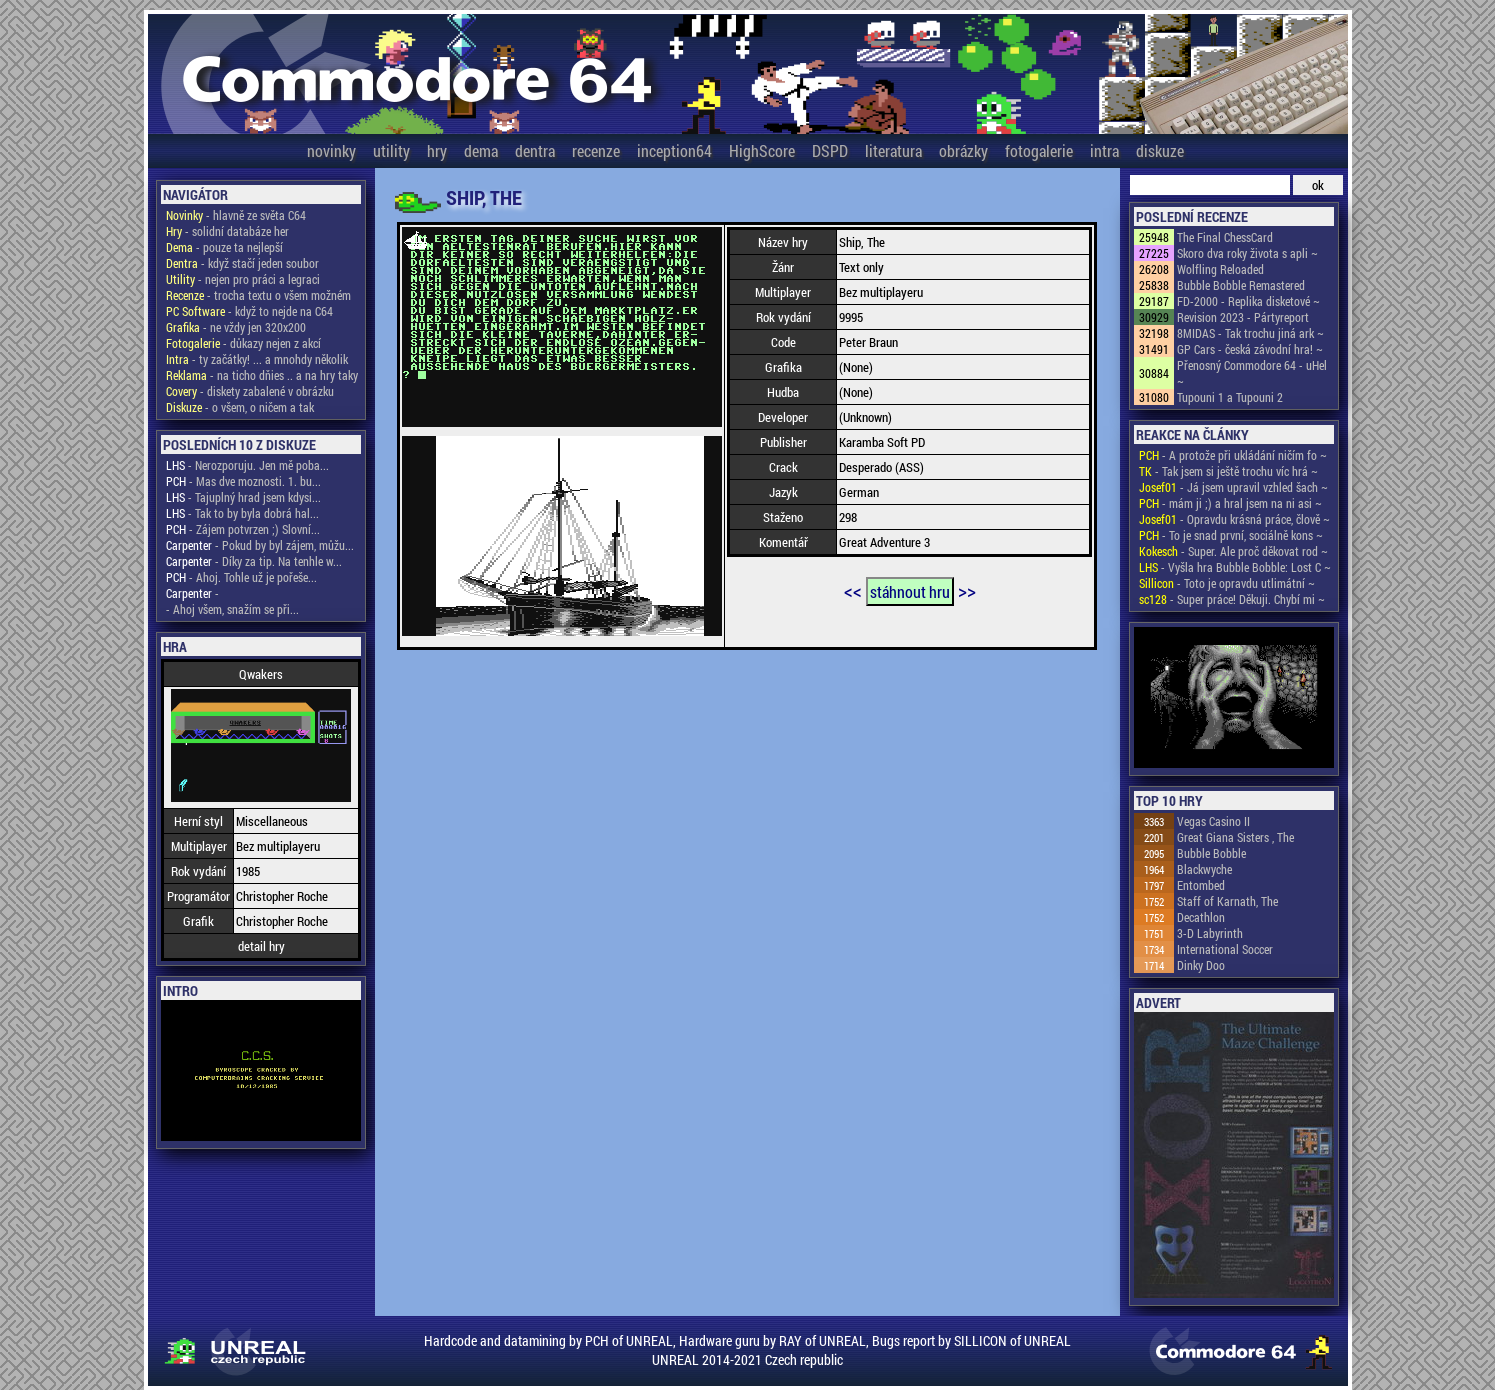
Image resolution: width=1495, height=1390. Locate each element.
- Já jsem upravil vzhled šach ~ (1233, 487)
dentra (535, 150)
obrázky (963, 150)
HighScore (762, 150)
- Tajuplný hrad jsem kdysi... (243, 497)
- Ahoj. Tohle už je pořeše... (241, 577)
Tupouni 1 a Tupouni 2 (1230, 397)
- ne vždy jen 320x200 (236, 327)
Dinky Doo (1201, 965)
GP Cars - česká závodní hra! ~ (1250, 349)
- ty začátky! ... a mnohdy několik (257, 359)
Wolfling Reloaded (1220, 269)
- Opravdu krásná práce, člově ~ (1234, 519)
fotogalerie (1039, 150)
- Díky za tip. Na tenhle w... (254, 561)
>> (967, 590)
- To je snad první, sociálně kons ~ (1231, 535)
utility (391, 150)
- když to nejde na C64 (249, 311)
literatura (893, 150)
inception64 (674, 150)
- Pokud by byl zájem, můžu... (260, 545)
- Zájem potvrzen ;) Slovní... (243, 529)
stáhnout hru (910, 591)
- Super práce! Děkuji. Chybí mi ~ (1232, 599)
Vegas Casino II (1213, 821)
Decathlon (1201, 917)
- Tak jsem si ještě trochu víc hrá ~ (1228, 471)
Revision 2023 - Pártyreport (1243, 317)
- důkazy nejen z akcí (243, 343)
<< (853, 590)
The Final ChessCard (1225, 237)
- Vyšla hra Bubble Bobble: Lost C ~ (1235, 567)
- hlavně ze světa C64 (236, 215)
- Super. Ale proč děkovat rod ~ (1233, 551)
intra (1104, 150)
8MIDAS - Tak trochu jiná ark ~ (1250, 333)
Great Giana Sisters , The (1235, 837)
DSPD (830, 150)
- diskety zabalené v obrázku (250, 391)
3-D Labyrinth (1210, 933)
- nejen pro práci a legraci (243, 279)
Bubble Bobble (1211, 853)
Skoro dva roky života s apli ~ (1247, 253)
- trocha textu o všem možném (258, 295)
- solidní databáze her (227, 231)
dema (481, 150)
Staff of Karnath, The (1227, 901)
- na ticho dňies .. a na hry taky (262, 375)
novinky (331, 150)
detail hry (261, 946)
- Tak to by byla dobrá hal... (242, 513)
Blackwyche (1204, 869)
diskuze (1160, 150)
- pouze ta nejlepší (224, 247)
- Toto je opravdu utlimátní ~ (1227, 583)
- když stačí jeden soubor (242, 263)
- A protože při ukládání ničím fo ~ (1233, 455)
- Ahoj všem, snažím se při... (232, 609)
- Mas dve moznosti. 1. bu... (243, 481)
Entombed (1201, 885)
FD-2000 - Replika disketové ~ (1248, 301)
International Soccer (1225, 949)
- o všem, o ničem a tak (240, 407)
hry (437, 150)
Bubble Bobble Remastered (1241, 285)
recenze (596, 150)
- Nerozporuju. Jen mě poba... (247, 465)
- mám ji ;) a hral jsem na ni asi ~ (1230, 503)
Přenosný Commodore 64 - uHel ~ (1252, 373)
